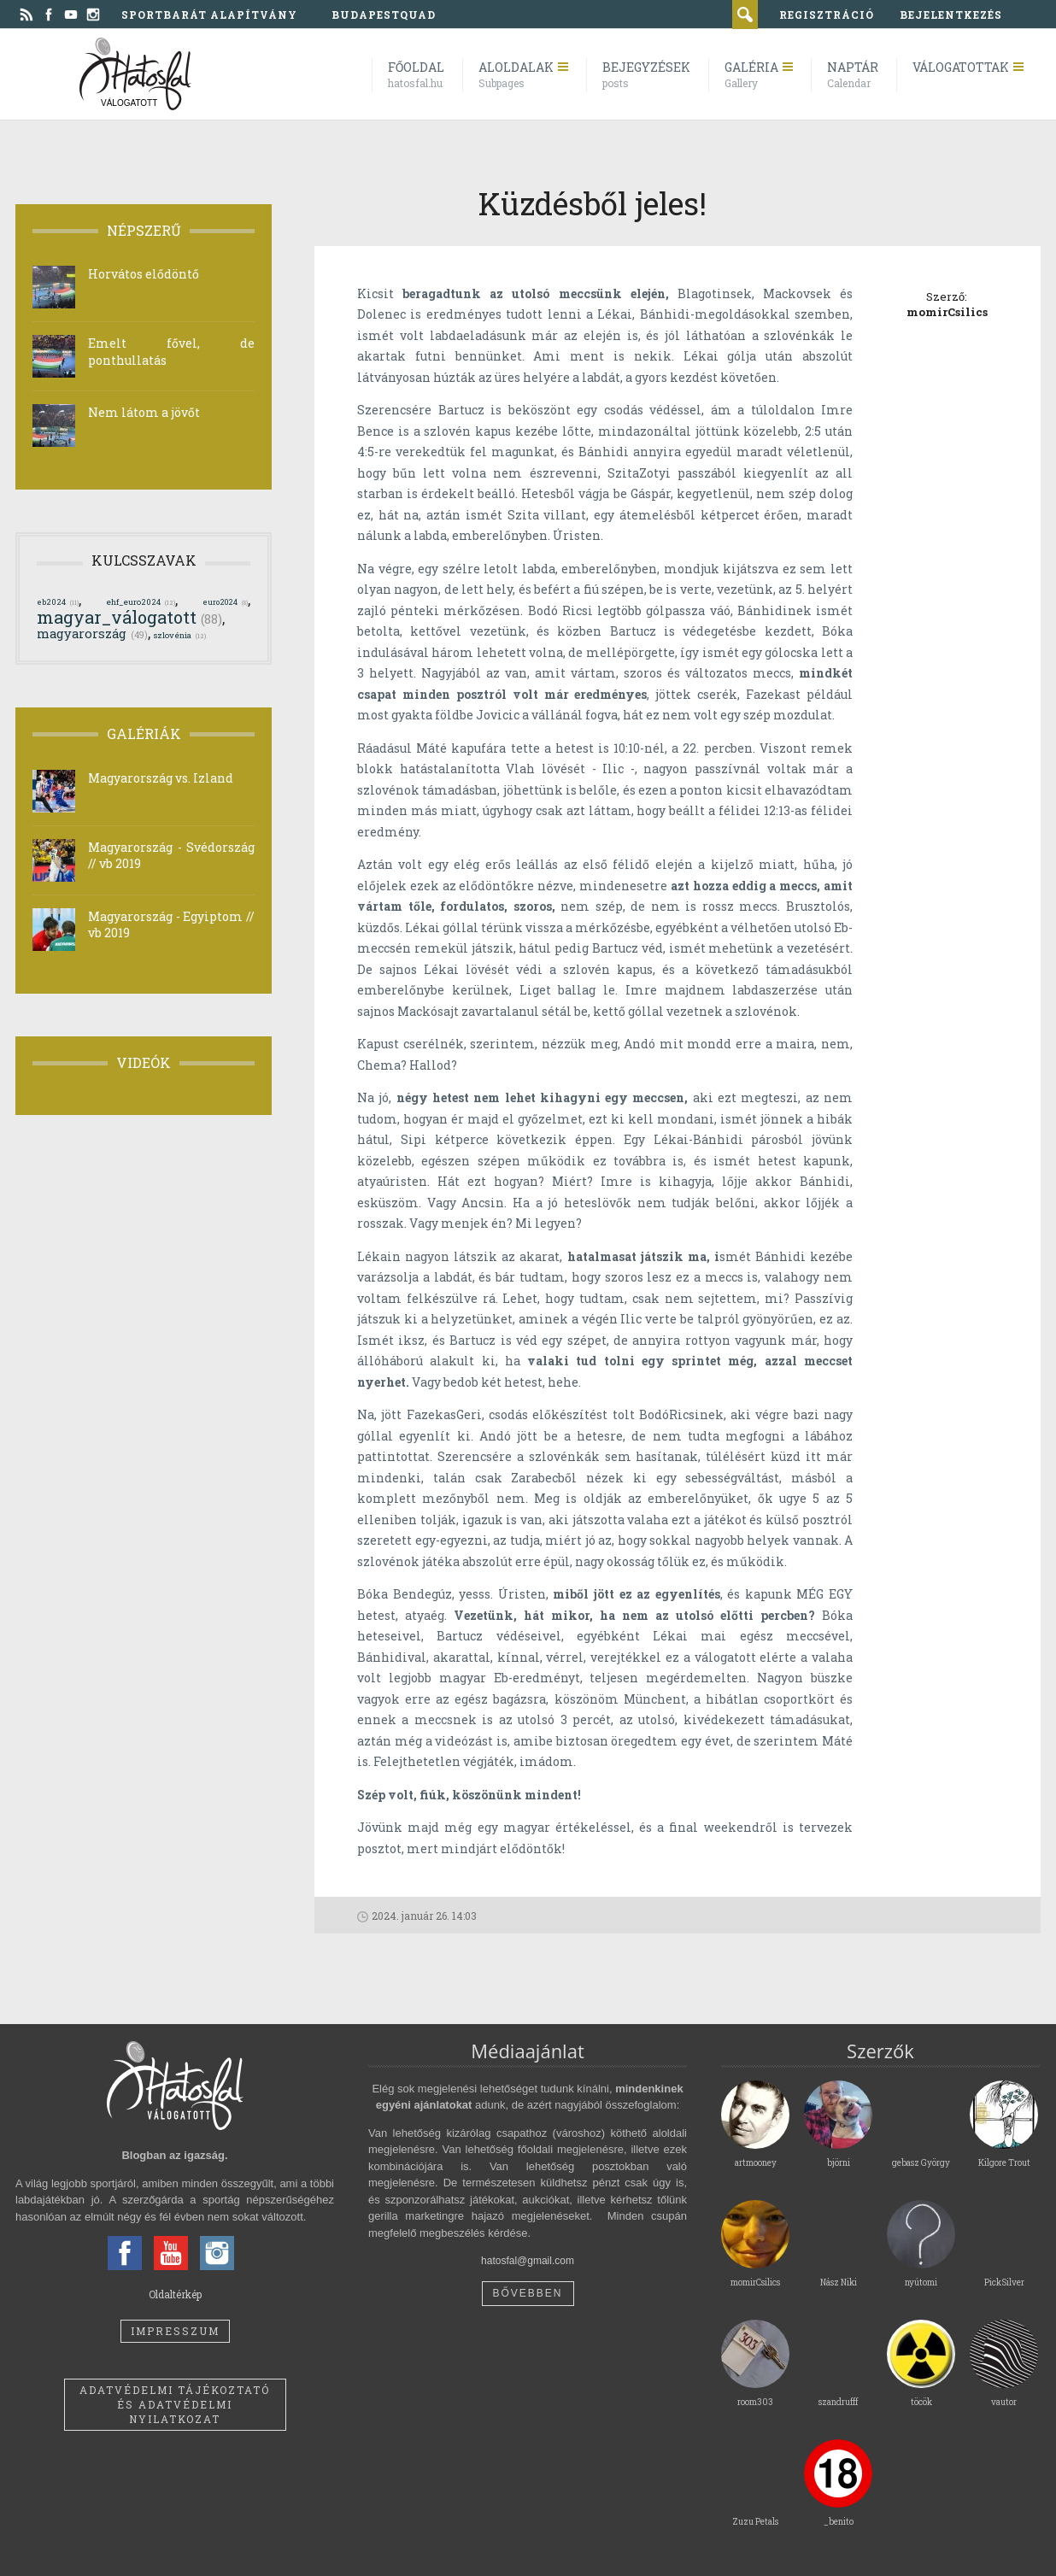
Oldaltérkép (175, 2294)
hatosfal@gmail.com (527, 2261)
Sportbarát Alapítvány (209, 14)
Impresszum (175, 2331)
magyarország (92, 633)
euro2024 (225, 601)
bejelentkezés (951, 14)
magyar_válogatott (129, 617)
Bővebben (527, 2293)
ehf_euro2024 (140, 601)
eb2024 (58, 601)
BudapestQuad (383, 14)
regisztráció (826, 14)
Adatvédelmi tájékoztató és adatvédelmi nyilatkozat (174, 2404)
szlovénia (180, 635)
